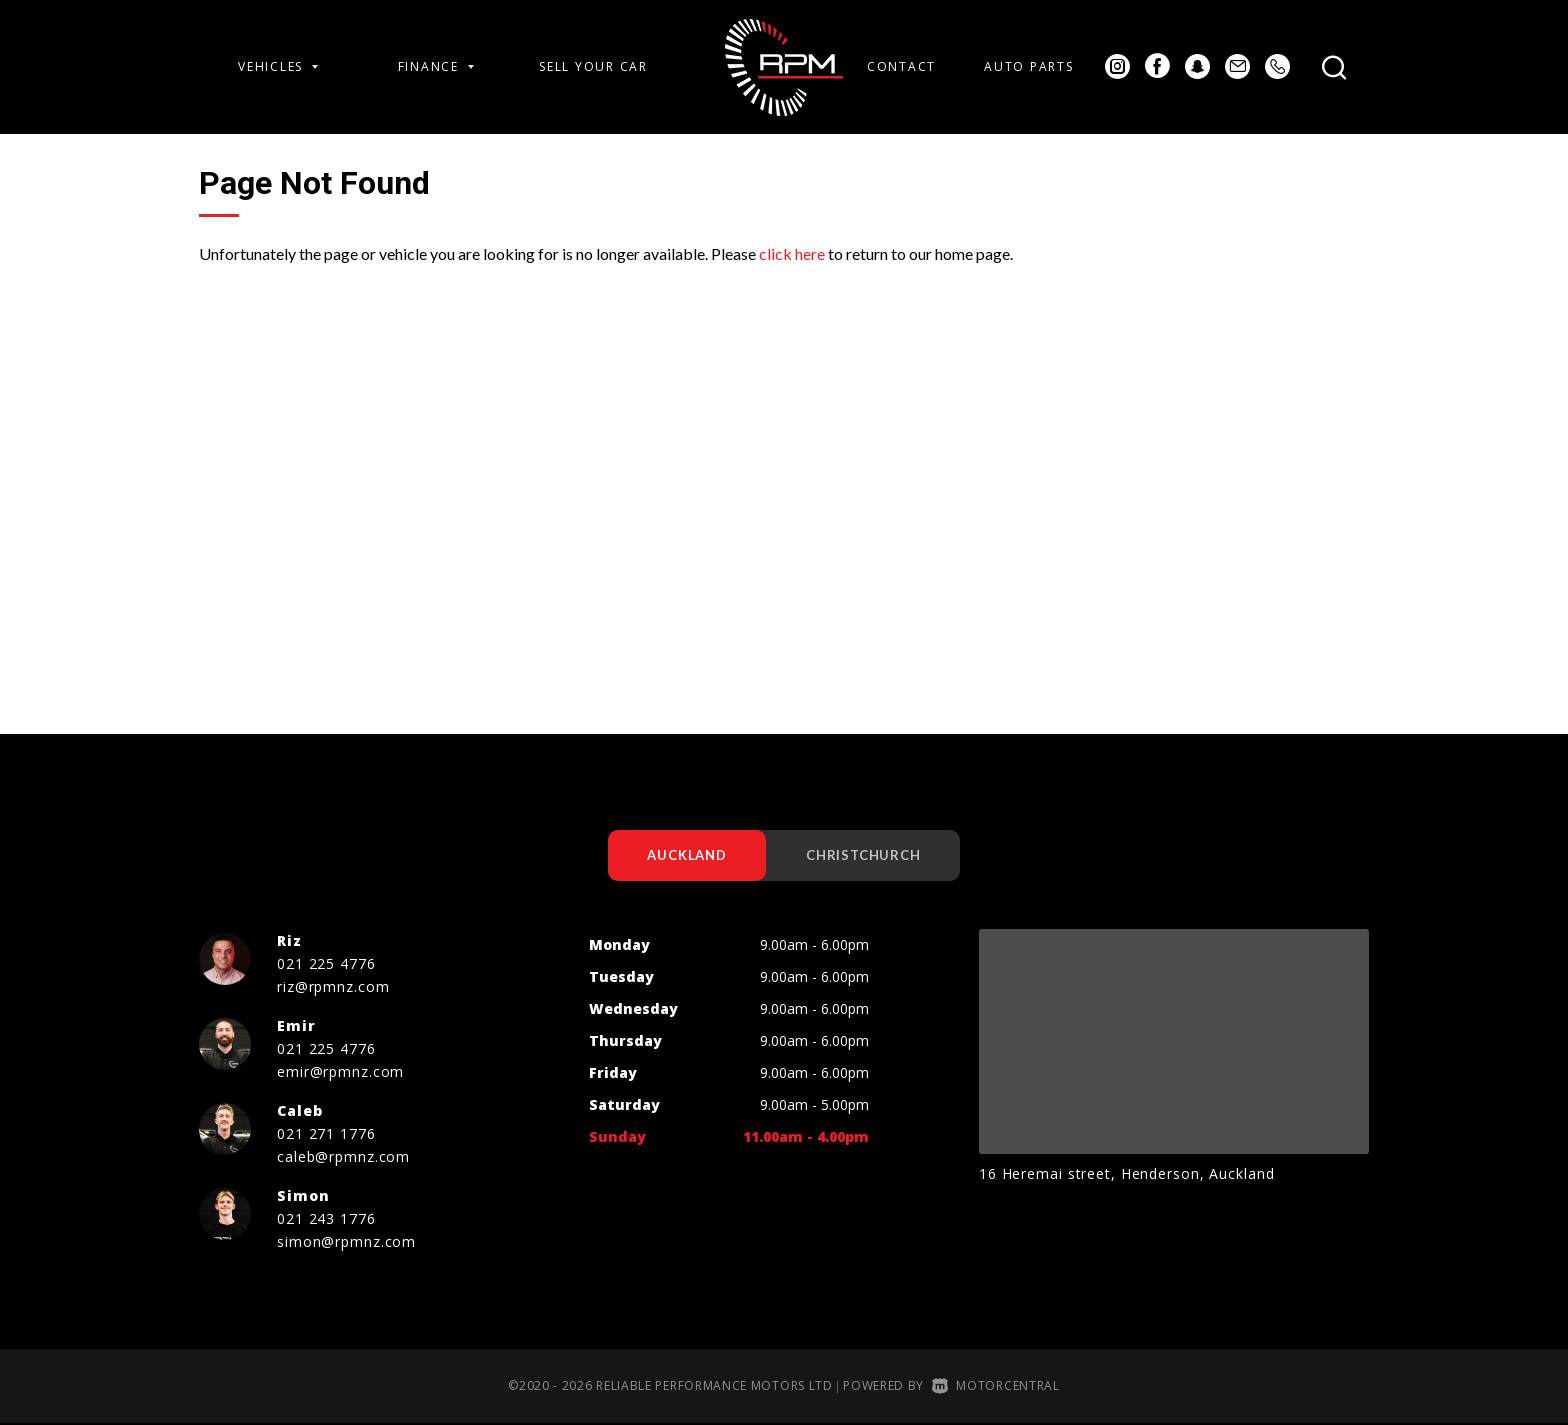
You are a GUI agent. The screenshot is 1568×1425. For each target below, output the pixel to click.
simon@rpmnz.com (346, 1242)
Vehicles (278, 66)
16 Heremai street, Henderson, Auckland (1126, 1174)
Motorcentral (996, 1386)
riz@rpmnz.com (333, 987)
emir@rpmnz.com (340, 1072)
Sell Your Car (593, 66)
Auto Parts (1028, 66)
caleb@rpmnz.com (343, 1157)
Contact (901, 66)
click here (792, 253)
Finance (436, 66)
